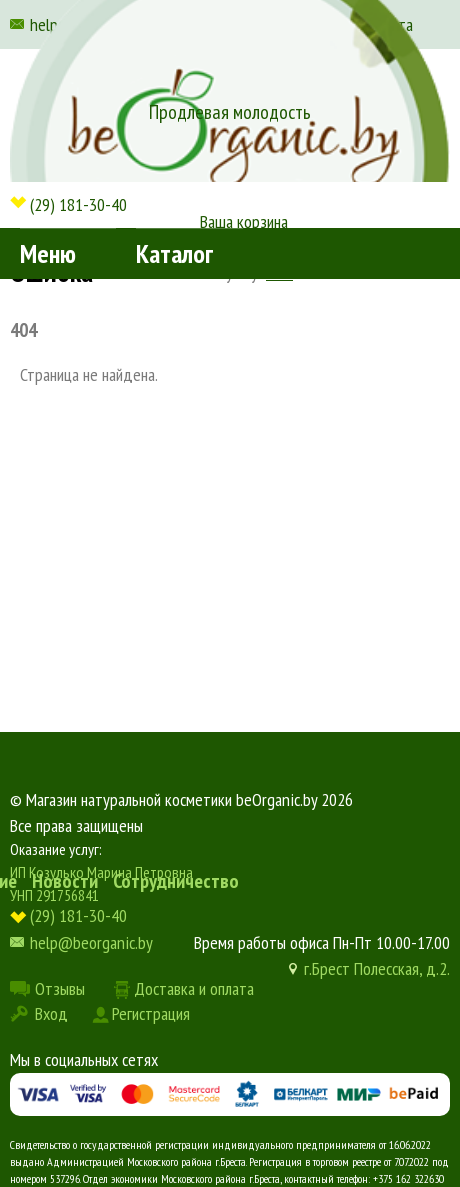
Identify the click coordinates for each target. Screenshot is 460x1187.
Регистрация (151, 1013)
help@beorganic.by (91, 942)
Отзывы (60, 988)
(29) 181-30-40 (78, 204)
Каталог (174, 253)
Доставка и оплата (194, 988)
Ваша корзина (244, 221)
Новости (65, 881)
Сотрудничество (176, 881)
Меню (48, 253)
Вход (51, 1013)
